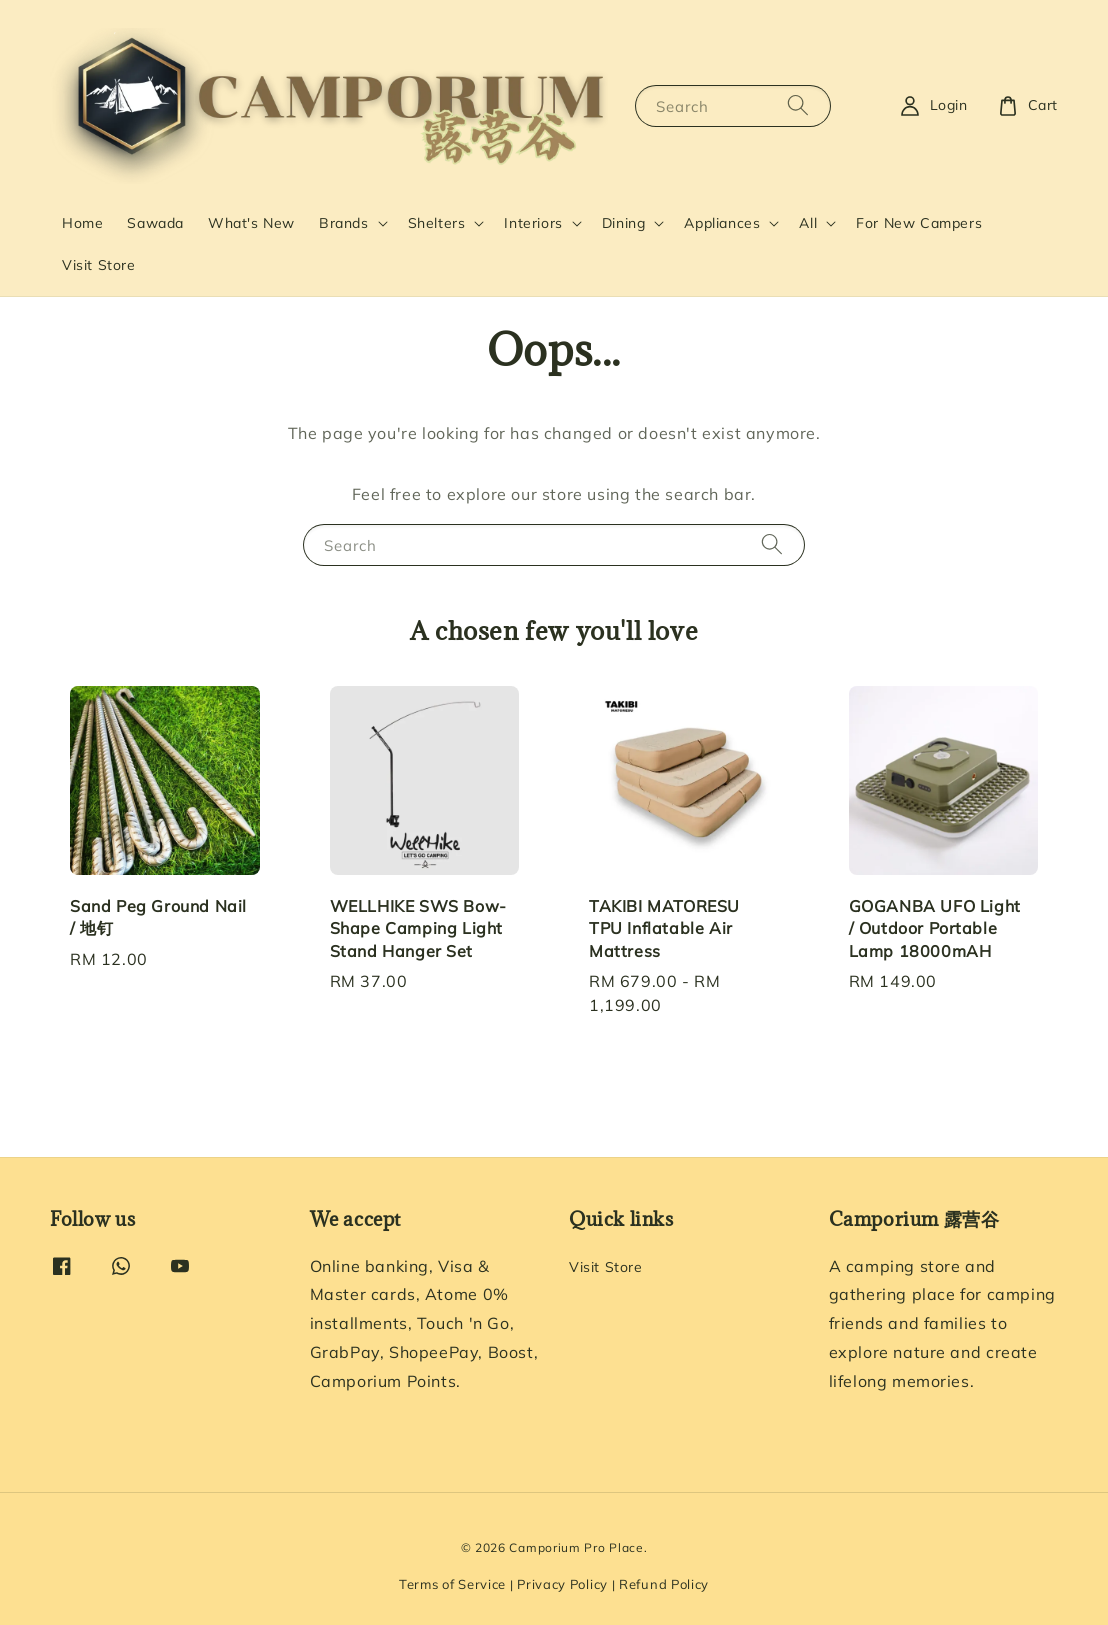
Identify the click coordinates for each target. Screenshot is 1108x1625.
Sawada (155, 223)
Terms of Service (452, 1584)
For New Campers (919, 223)
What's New (251, 223)
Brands (344, 223)
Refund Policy (664, 1584)
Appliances (722, 223)
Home (82, 223)
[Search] (798, 105)
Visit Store (99, 265)
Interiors (533, 223)
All (808, 223)
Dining (624, 223)
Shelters (437, 223)
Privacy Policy (562, 1584)
